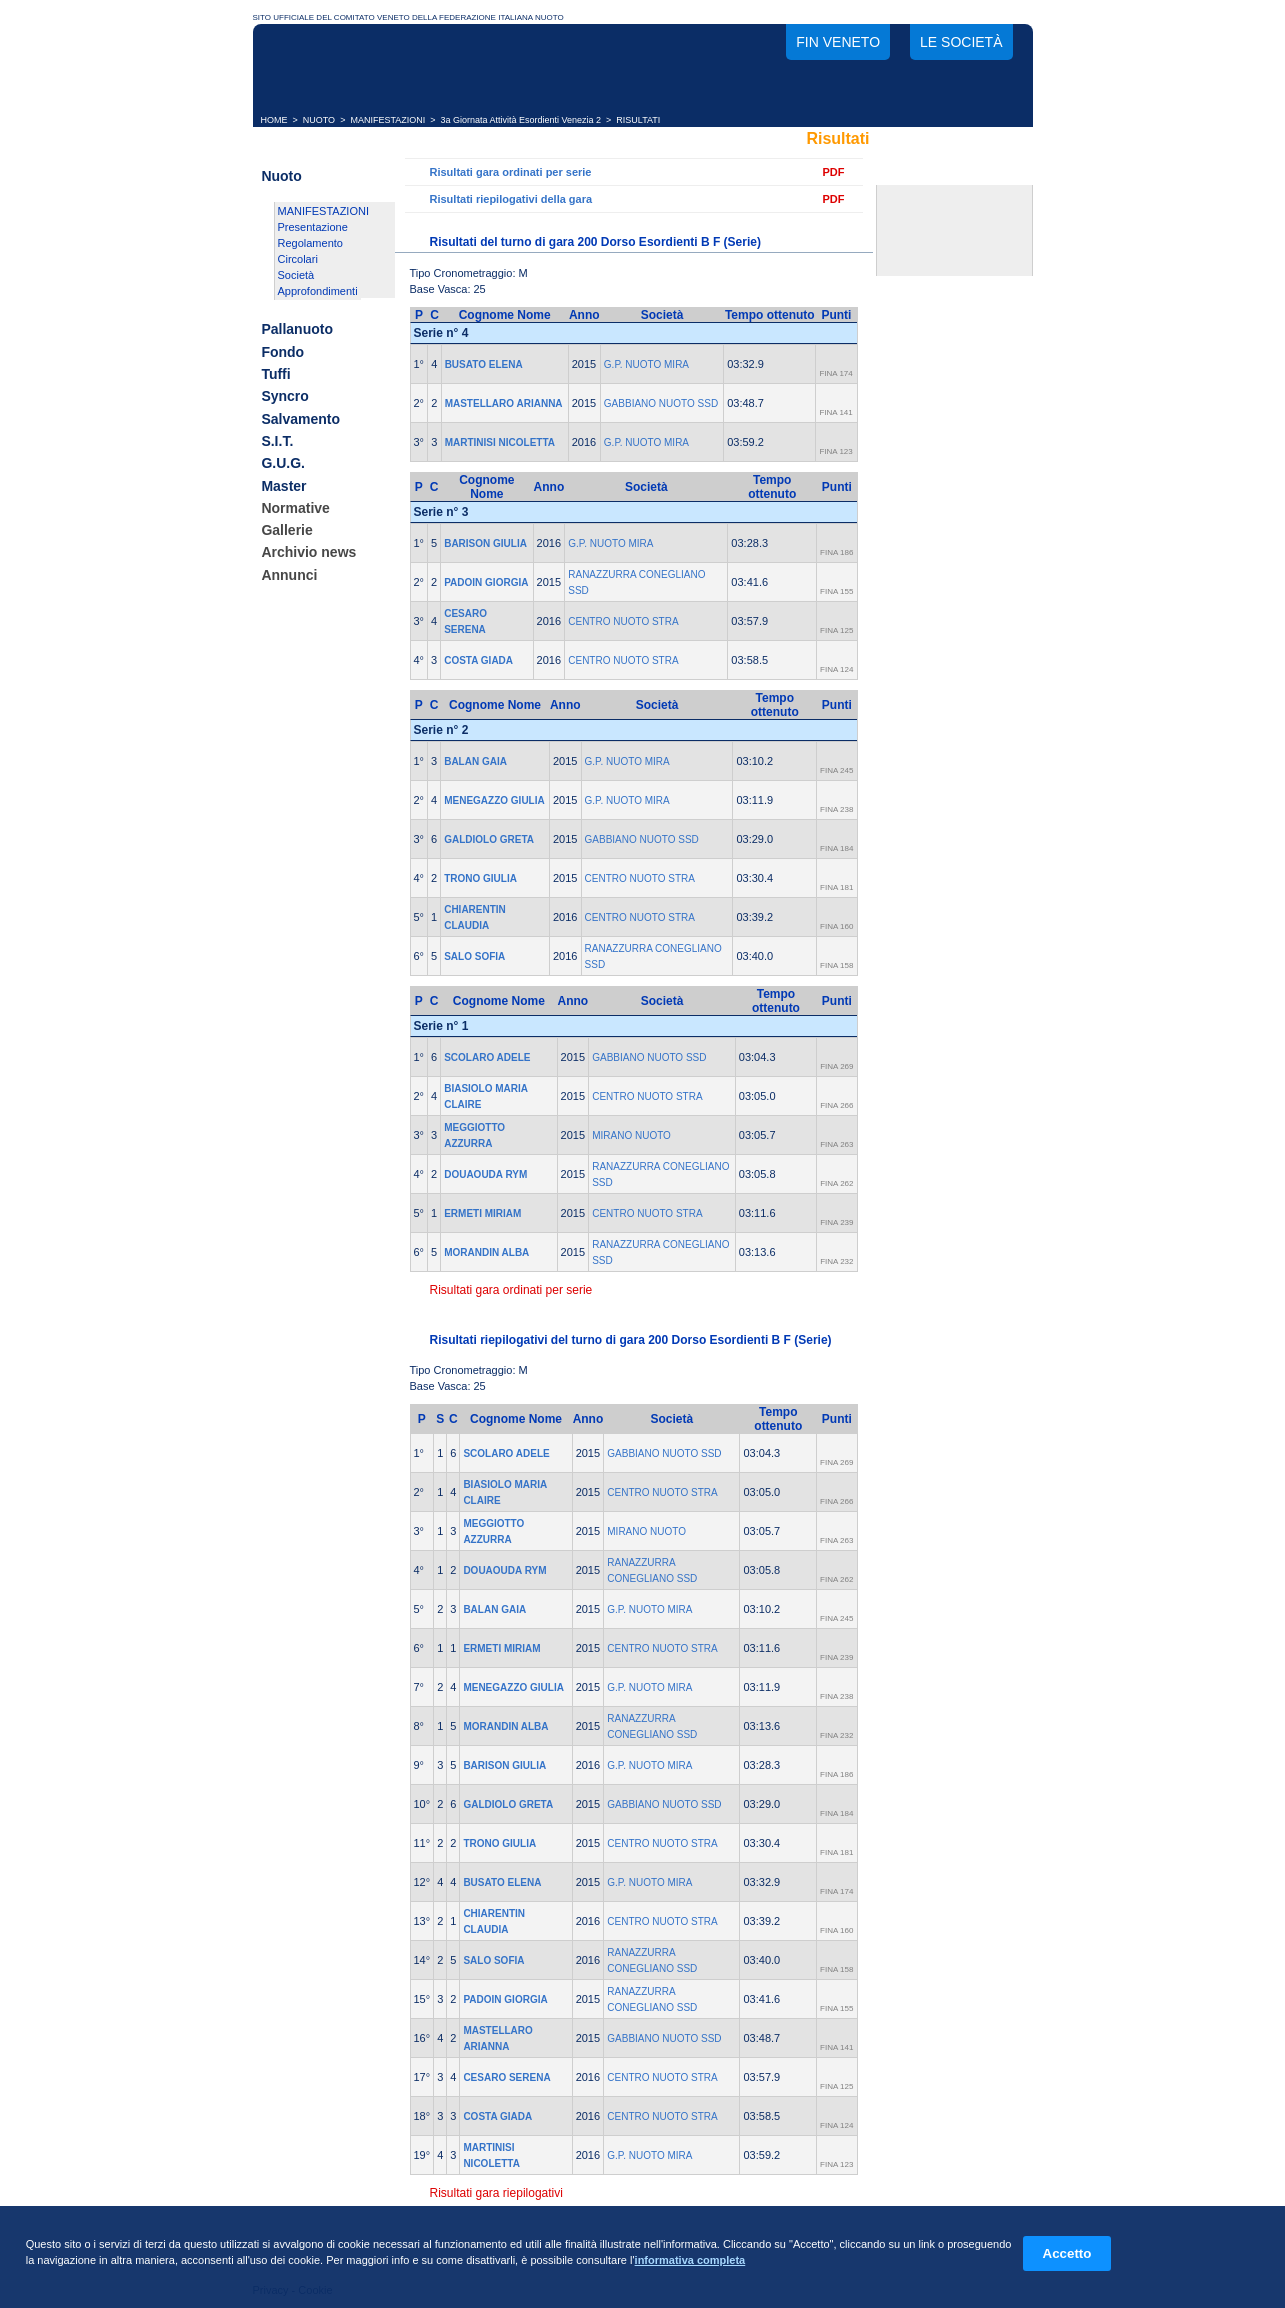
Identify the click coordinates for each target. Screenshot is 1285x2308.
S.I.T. (277, 441)
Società (296, 275)
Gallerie (286, 530)
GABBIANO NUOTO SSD (661, 403)
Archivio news (308, 553)
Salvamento (300, 419)
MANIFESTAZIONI (387, 120)
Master (283, 486)
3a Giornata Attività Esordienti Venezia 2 (521, 120)
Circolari (298, 259)
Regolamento (310, 243)
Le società (961, 42)
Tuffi (275, 374)
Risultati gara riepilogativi (496, 2193)
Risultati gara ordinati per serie (511, 172)
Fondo (282, 352)
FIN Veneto (838, 42)
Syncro (284, 397)
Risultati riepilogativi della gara (511, 199)
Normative (295, 508)
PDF (834, 172)
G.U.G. (283, 464)
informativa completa (690, 2260)
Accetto (1067, 2253)
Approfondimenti (318, 291)
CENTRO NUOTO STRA (623, 621)
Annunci (289, 575)
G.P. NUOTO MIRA (646, 364)
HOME (274, 120)
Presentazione (313, 227)
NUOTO (319, 120)
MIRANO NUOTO (631, 1135)
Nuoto (281, 176)
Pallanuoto (297, 330)
